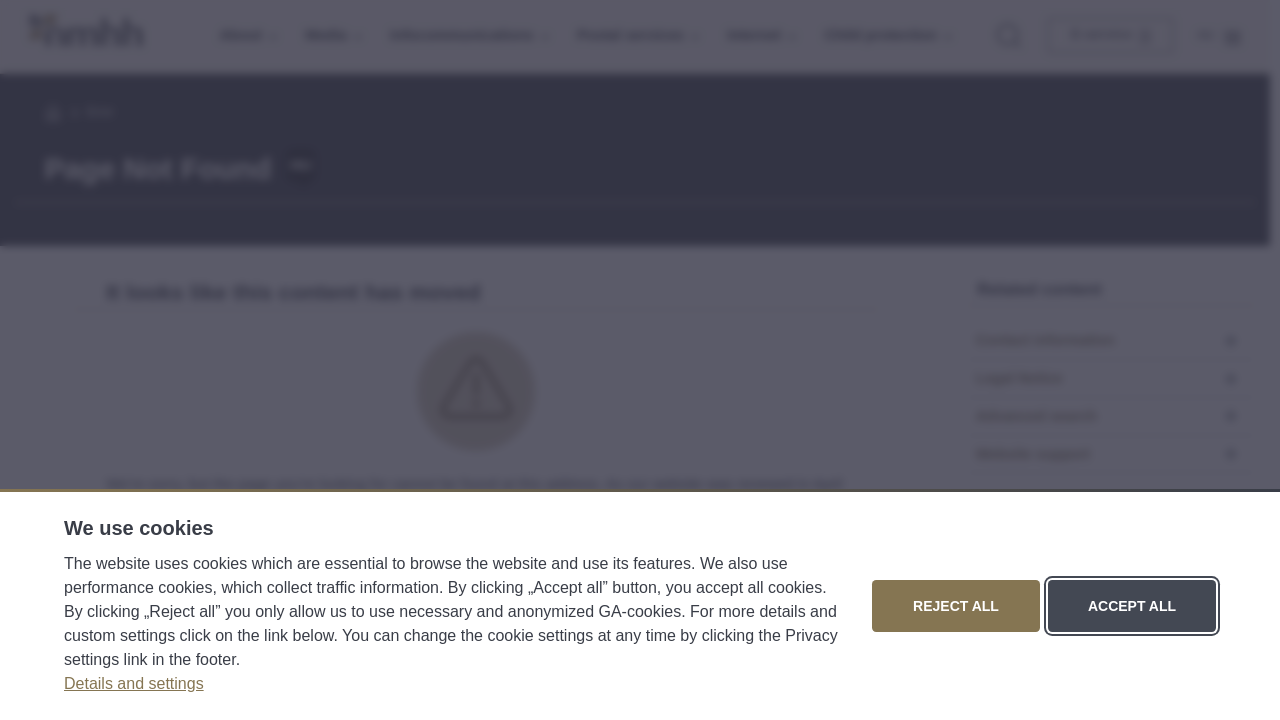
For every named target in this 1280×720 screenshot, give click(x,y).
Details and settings (134, 683)
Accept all (1132, 606)
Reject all (956, 606)
